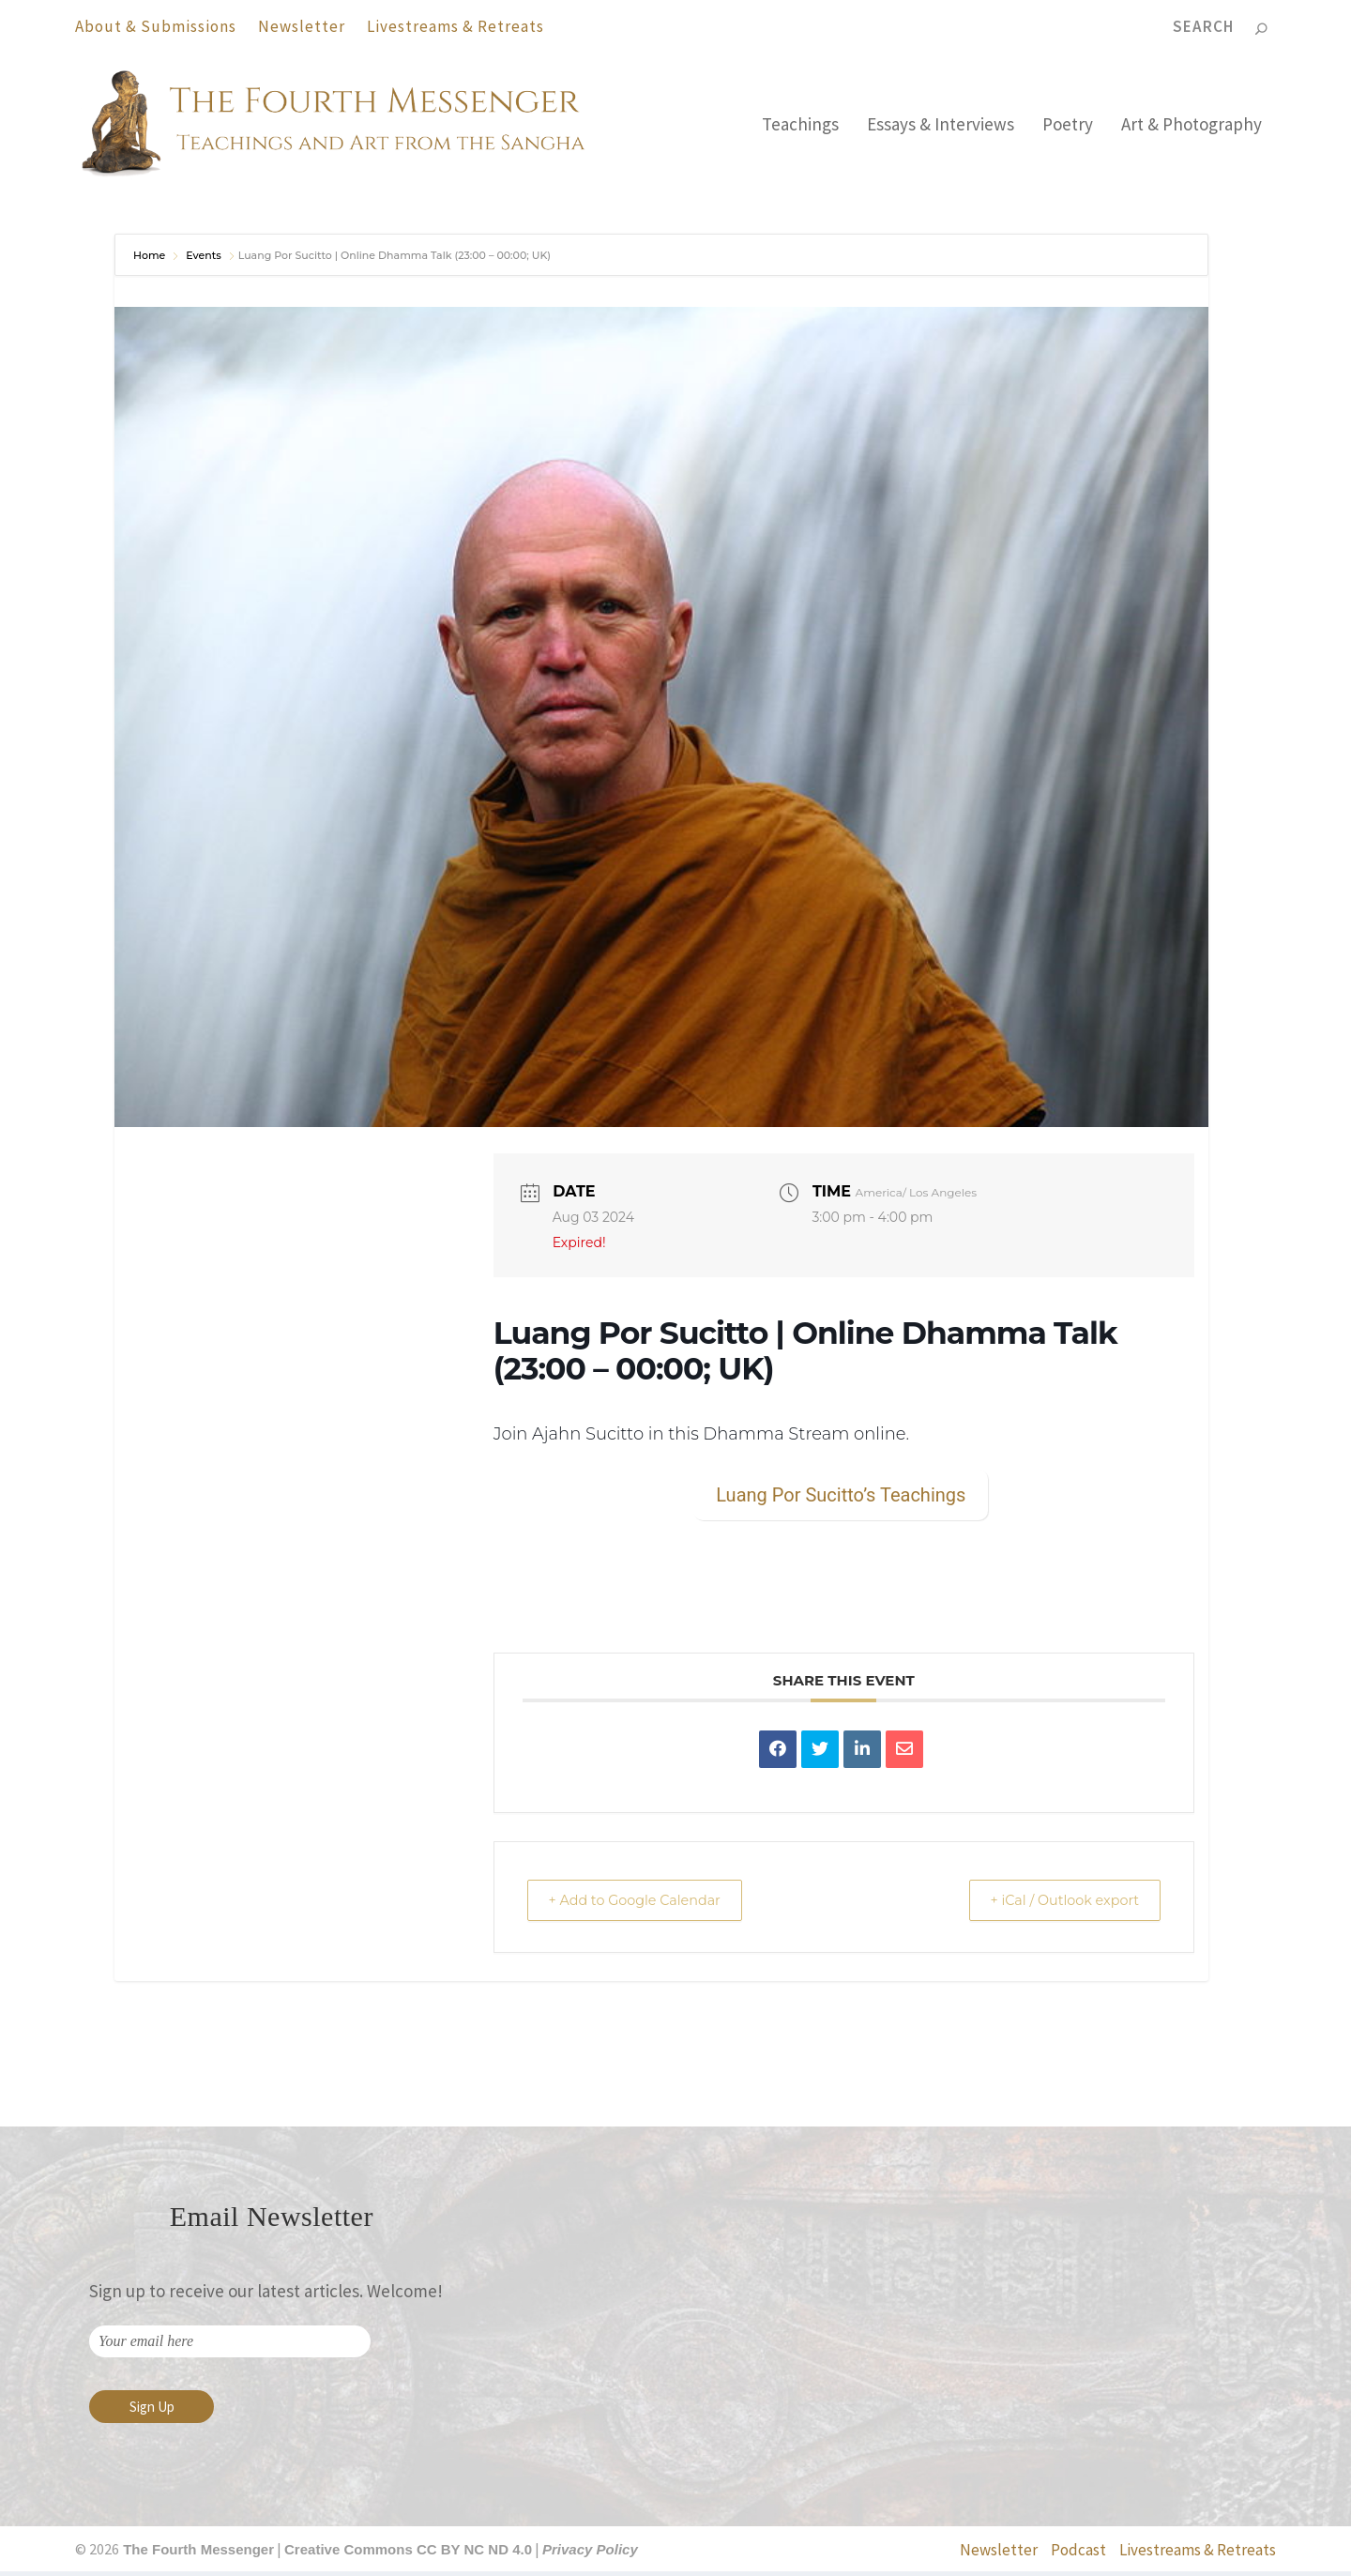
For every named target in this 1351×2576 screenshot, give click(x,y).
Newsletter (301, 26)
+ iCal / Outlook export (1055, 1904)
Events (203, 260)
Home (150, 260)
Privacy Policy (590, 2554)
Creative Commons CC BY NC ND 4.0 (408, 2554)
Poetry (1067, 129)
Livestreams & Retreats (455, 26)
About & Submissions (155, 26)
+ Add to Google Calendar (644, 1904)
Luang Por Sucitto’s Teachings (840, 1498)
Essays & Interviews (940, 129)
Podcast (1078, 2554)
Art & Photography (1191, 129)
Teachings (800, 129)
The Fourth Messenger (196, 2554)
